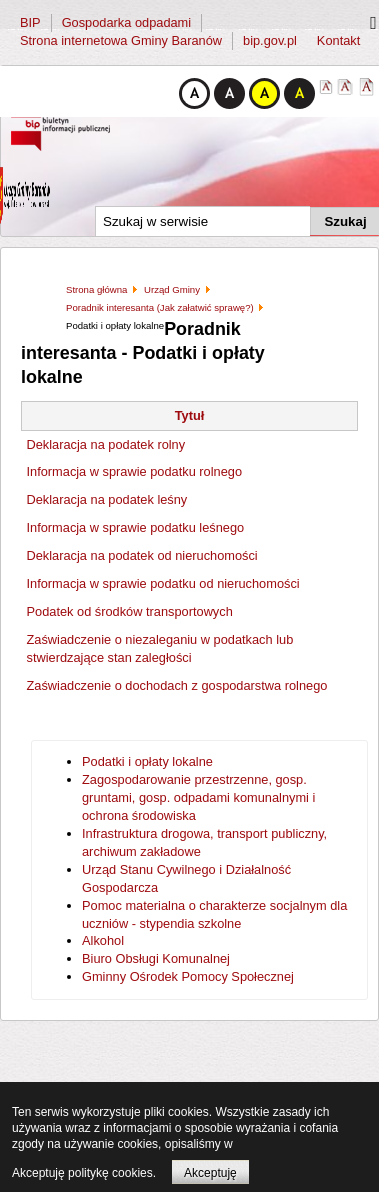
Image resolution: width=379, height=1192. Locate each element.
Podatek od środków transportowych (130, 611)
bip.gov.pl (270, 40)
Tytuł (190, 415)
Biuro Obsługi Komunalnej (156, 958)
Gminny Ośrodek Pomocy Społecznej (188, 976)
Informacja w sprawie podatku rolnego (135, 471)
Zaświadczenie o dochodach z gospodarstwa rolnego (177, 685)
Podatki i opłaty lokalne (147, 761)
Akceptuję (210, 1173)
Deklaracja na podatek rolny (106, 444)
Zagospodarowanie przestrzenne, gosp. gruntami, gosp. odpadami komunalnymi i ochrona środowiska (198, 797)
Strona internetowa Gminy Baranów (121, 40)
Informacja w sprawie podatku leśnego (136, 527)
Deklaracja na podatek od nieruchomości (142, 555)
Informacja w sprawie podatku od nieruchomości (163, 583)
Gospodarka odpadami (126, 22)
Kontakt (338, 40)
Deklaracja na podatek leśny (107, 499)
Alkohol (103, 940)
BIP (30, 22)
